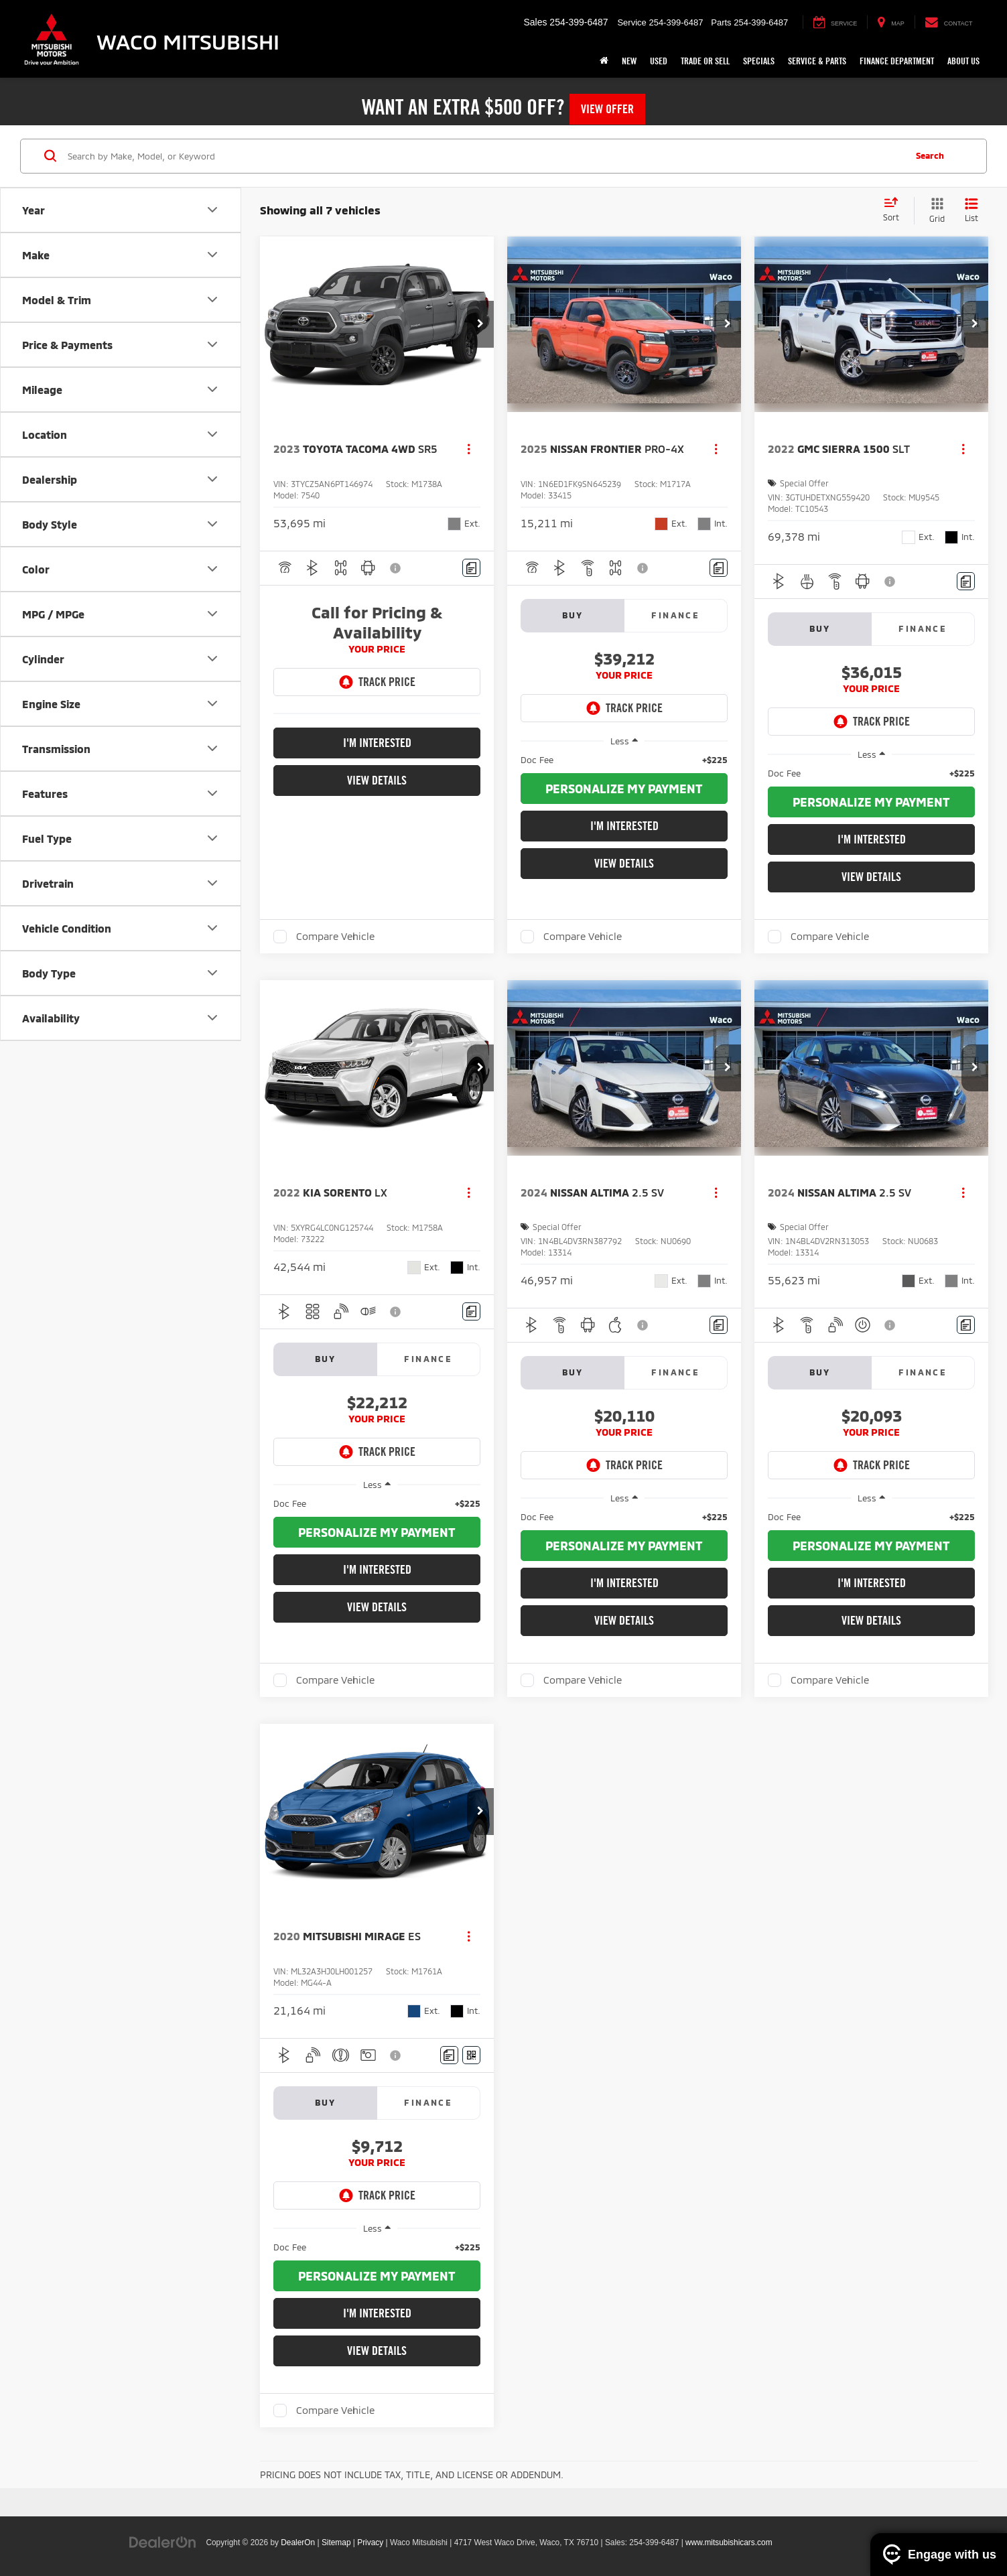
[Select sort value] (895, 210)
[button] (480, 324)
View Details (377, 780)
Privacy (370, 2542)
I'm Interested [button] (377, 743)
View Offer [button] (607, 109)
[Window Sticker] (471, 2055)
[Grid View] (934, 210)
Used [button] (658, 61)
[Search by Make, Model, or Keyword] (484, 156)
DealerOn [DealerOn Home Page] (298, 2542)
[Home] (604, 61)
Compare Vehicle (335, 936)
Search (930, 155)
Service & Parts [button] (817, 61)
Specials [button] (759, 61)
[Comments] (471, 568)
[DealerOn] (163, 2541)
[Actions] (468, 449)
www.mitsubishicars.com (729, 2542)
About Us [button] (963, 61)
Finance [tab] (675, 615)
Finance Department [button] (897, 61)
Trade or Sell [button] (705, 61)
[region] (624, 759)
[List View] (971, 210)
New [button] (629, 61)
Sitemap (336, 2542)
